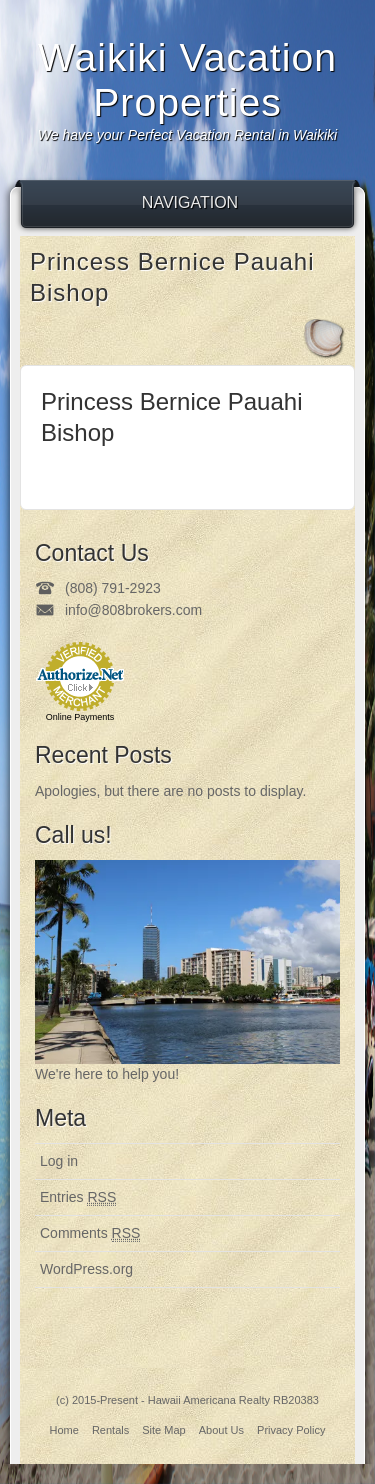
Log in (59, 1161)
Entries (78, 1197)
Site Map (163, 1430)
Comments (90, 1233)
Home (63, 1430)
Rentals (110, 1430)
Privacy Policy (291, 1430)
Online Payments (80, 717)
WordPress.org (86, 1269)
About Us (221, 1430)
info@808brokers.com (133, 610)
